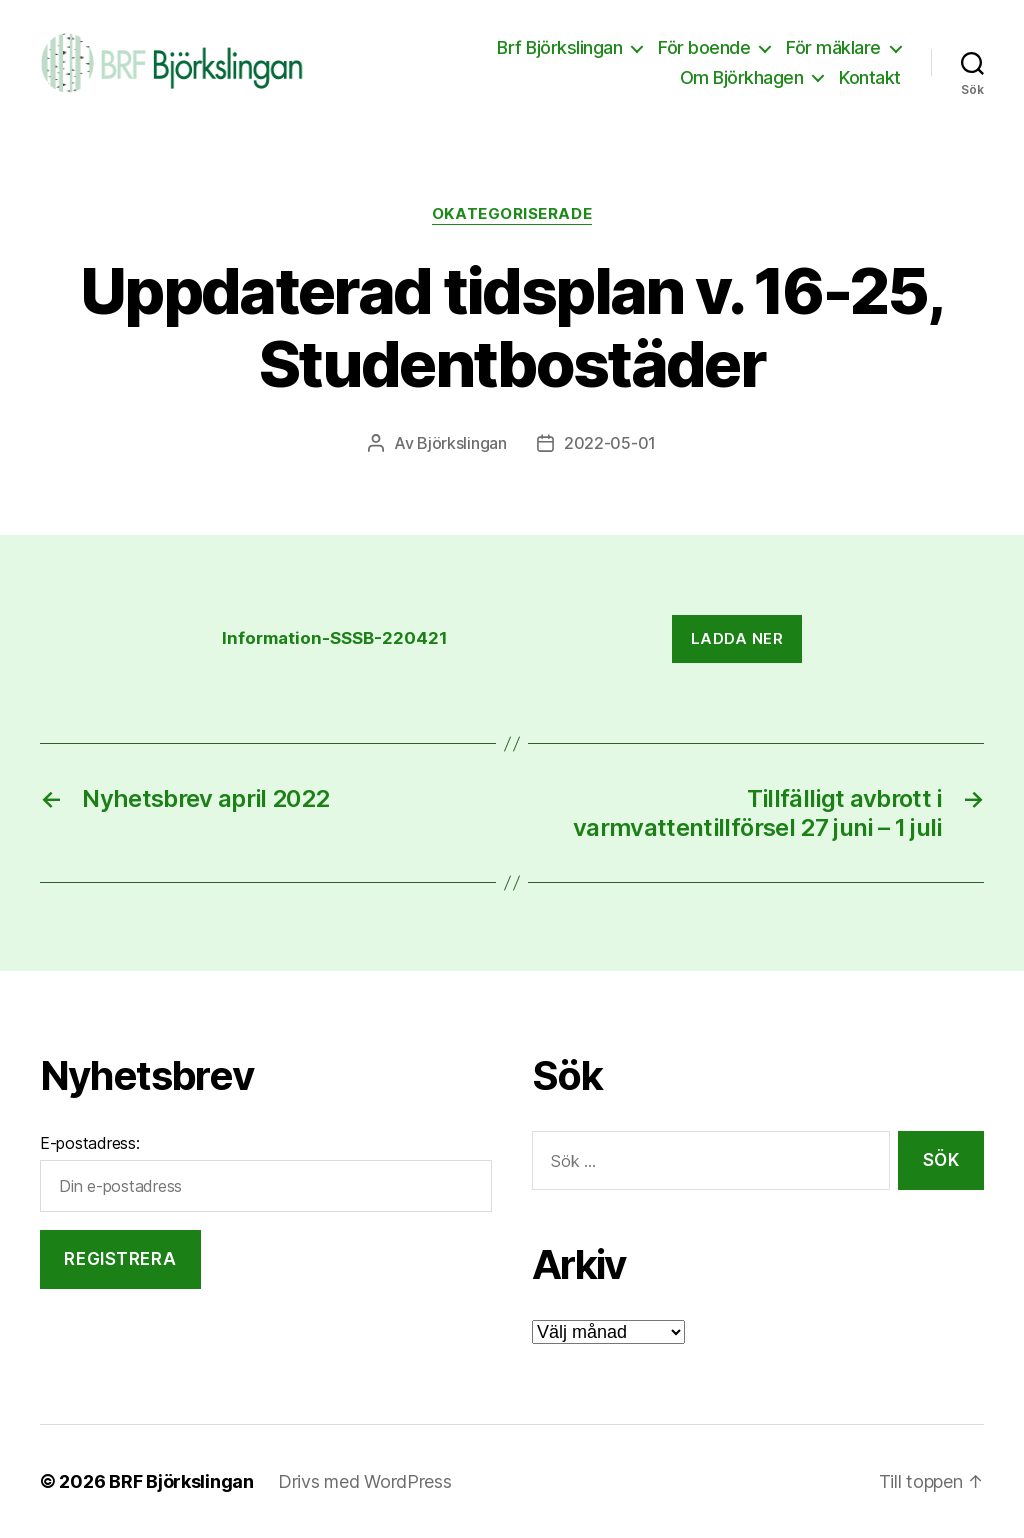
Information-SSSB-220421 (335, 638)
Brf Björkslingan (559, 47)
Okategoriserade (512, 214)
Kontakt (870, 77)
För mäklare (833, 47)
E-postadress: (90, 1143)
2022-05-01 (610, 443)
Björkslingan (462, 443)
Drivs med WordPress (365, 1481)
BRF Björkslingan (181, 1481)
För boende (704, 47)
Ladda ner (737, 638)
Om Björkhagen (742, 77)
